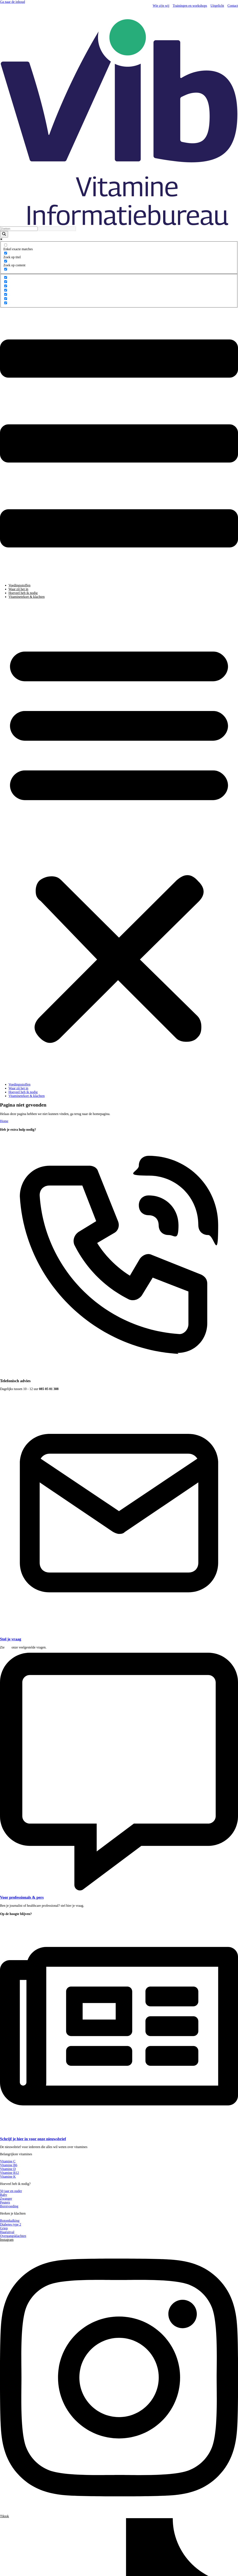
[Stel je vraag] (119, 1631)
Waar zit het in (18, 589)
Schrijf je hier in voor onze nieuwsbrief (33, 2139)
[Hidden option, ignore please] (5, 277)
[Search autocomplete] (57, 228)
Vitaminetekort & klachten (26, 597)
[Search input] (19, 228)
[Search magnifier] (4, 234)
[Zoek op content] (5, 261)
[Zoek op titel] (5, 253)
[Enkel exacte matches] (5, 245)
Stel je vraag (10, 1639)
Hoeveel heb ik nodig (23, 593)
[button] (119, 840)
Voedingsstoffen (19, 585)
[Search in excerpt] (5, 269)
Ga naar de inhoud (12, 2)
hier (8, 1647)
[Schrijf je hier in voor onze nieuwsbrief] (119, 2130)
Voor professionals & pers (22, 1897)
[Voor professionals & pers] (119, 1889)
